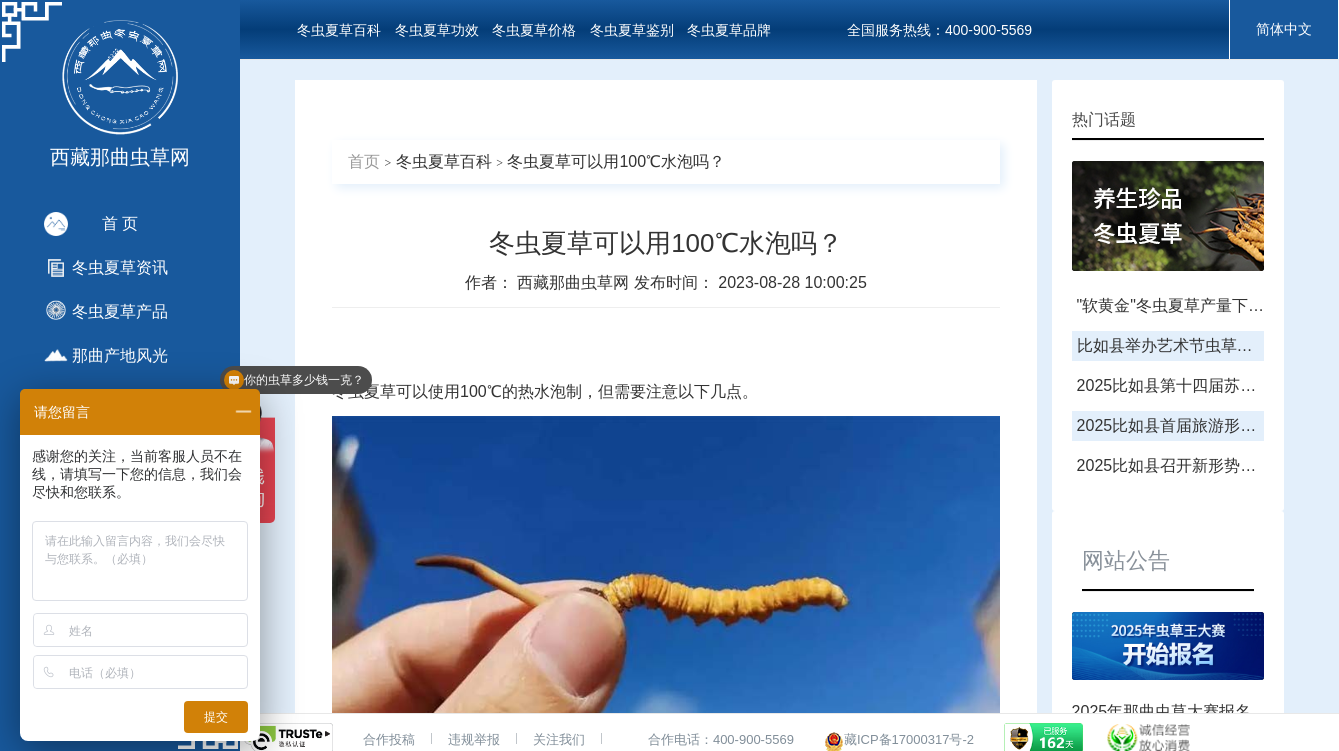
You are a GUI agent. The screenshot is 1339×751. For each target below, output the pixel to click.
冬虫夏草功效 (437, 30)
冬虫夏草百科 (339, 30)
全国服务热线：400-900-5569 (939, 30)
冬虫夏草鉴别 (632, 30)
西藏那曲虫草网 (575, 282)
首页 (364, 161)
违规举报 (474, 739)
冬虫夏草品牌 (729, 30)
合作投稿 (389, 739)
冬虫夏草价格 (534, 30)
